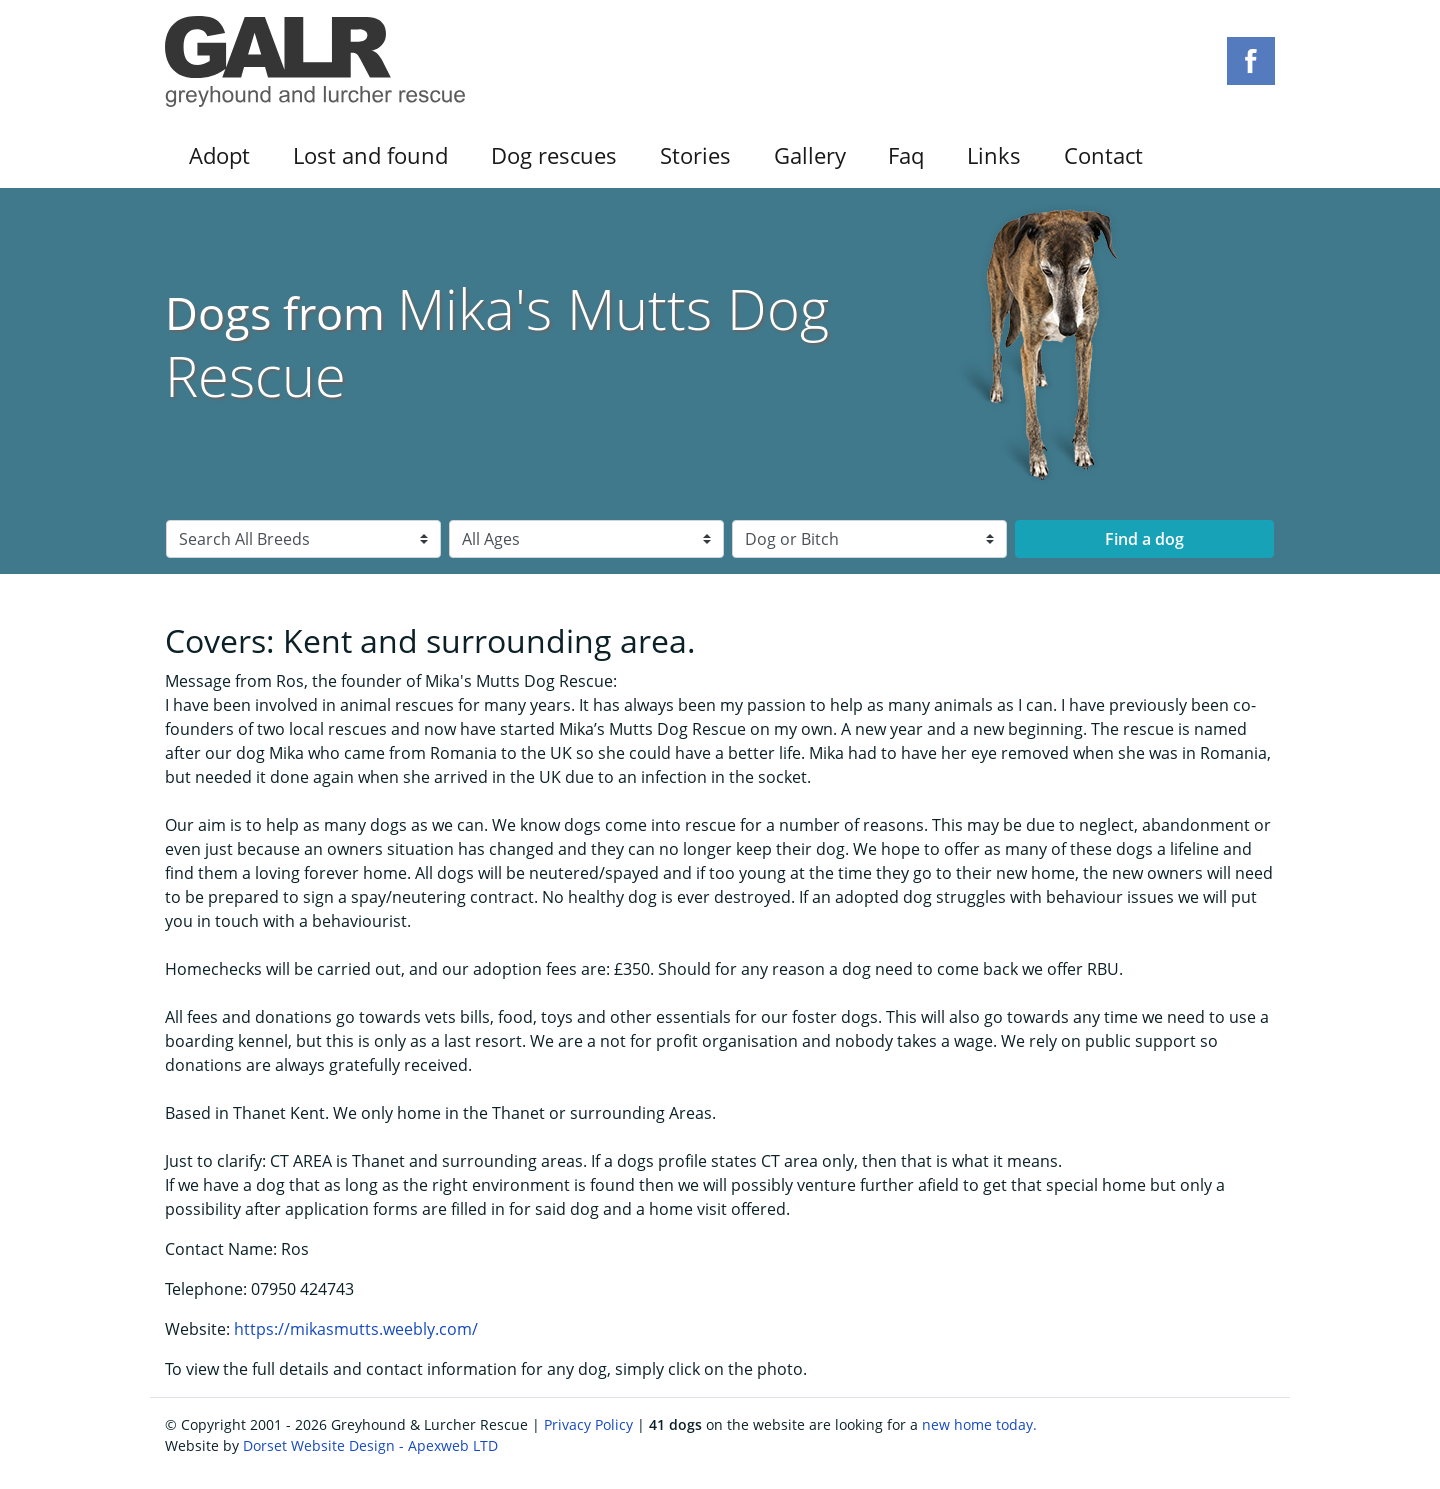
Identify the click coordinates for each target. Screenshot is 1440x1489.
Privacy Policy (588, 1424)
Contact (1103, 155)
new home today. (979, 1424)
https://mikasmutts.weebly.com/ (356, 1329)
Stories (695, 155)
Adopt (219, 155)
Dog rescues (554, 155)
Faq (906, 155)
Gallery (810, 155)
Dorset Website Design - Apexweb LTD (370, 1445)
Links (994, 155)
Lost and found (370, 155)
